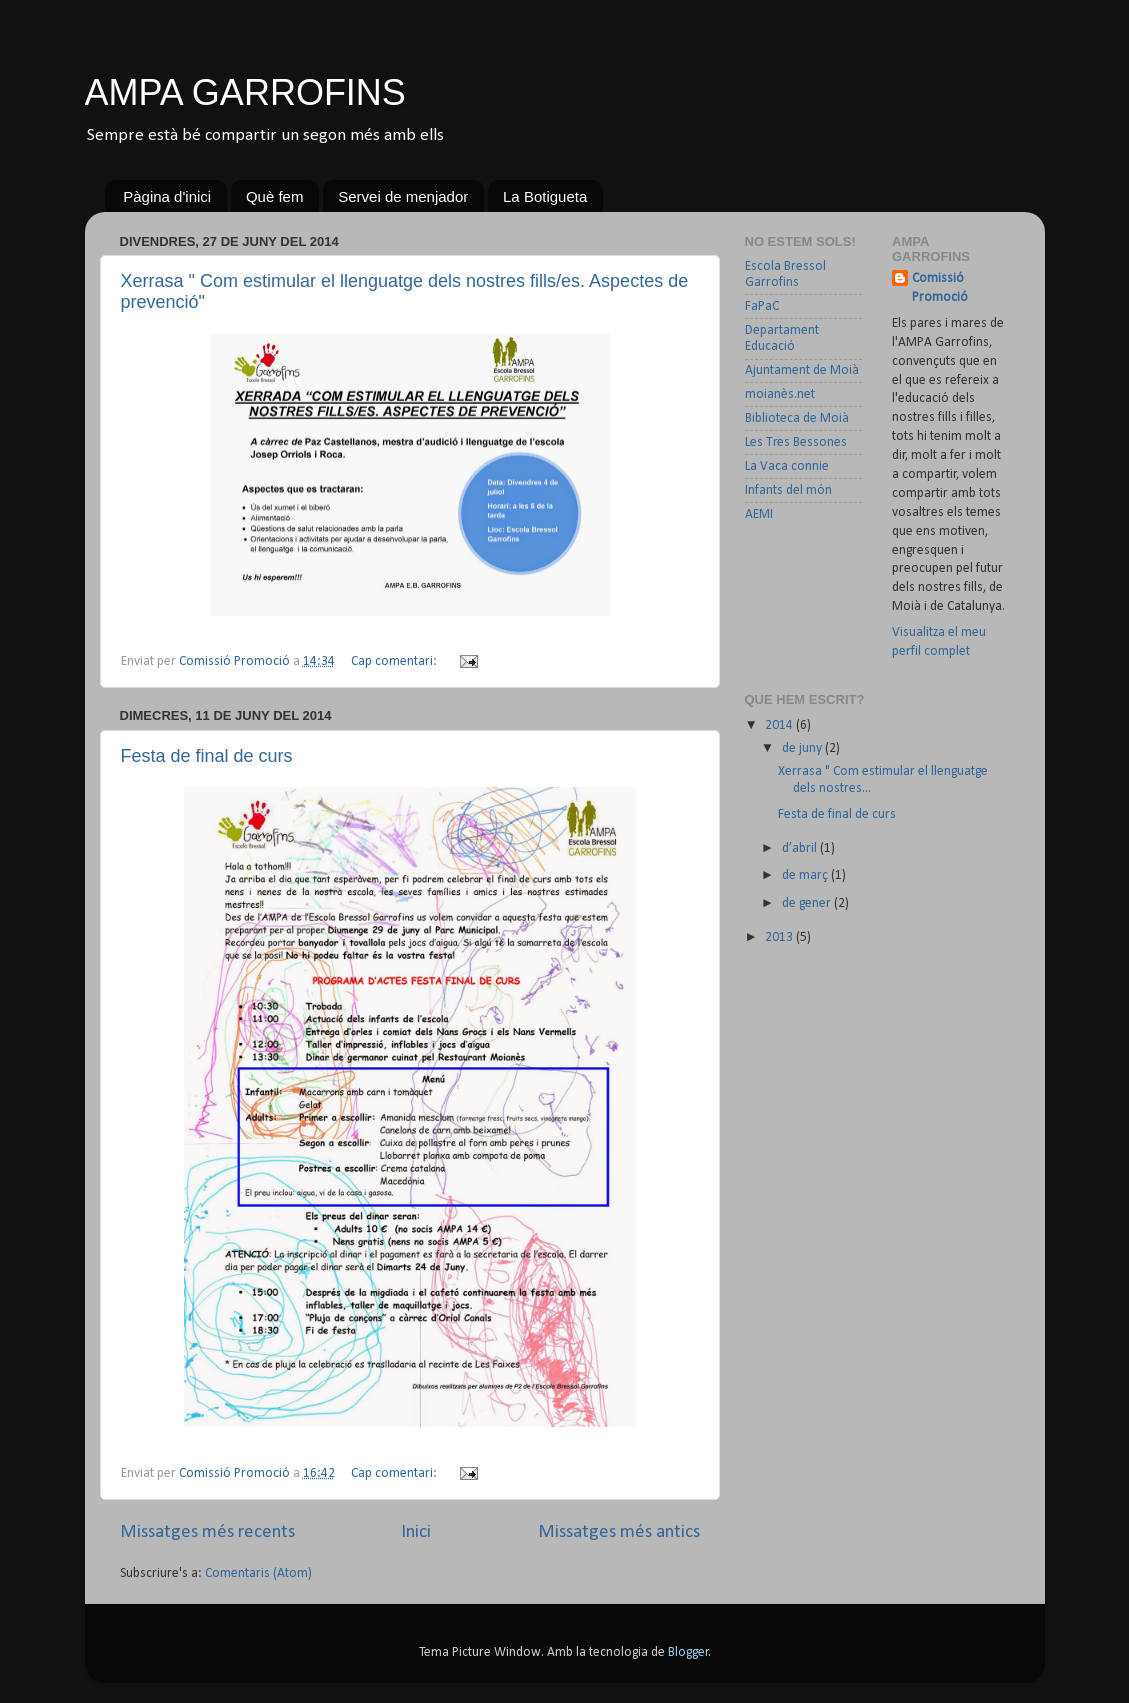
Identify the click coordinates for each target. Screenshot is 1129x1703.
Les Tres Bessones (796, 442)
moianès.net (780, 394)
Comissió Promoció (940, 288)
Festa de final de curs (207, 756)
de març (806, 875)
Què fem (275, 196)
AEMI (759, 514)
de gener (808, 903)
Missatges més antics (619, 1532)
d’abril (801, 848)
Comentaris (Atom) (258, 1573)
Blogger (688, 1652)
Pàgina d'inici (167, 196)
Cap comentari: (395, 661)
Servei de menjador (403, 196)
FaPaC (762, 306)
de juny (803, 748)
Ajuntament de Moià (802, 370)
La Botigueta (545, 196)
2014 (780, 725)
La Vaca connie (787, 466)
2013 (780, 937)
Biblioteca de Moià (797, 418)
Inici (416, 1532)
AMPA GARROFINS (245, 92)
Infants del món (788, 490)
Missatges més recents (207, 1532)
